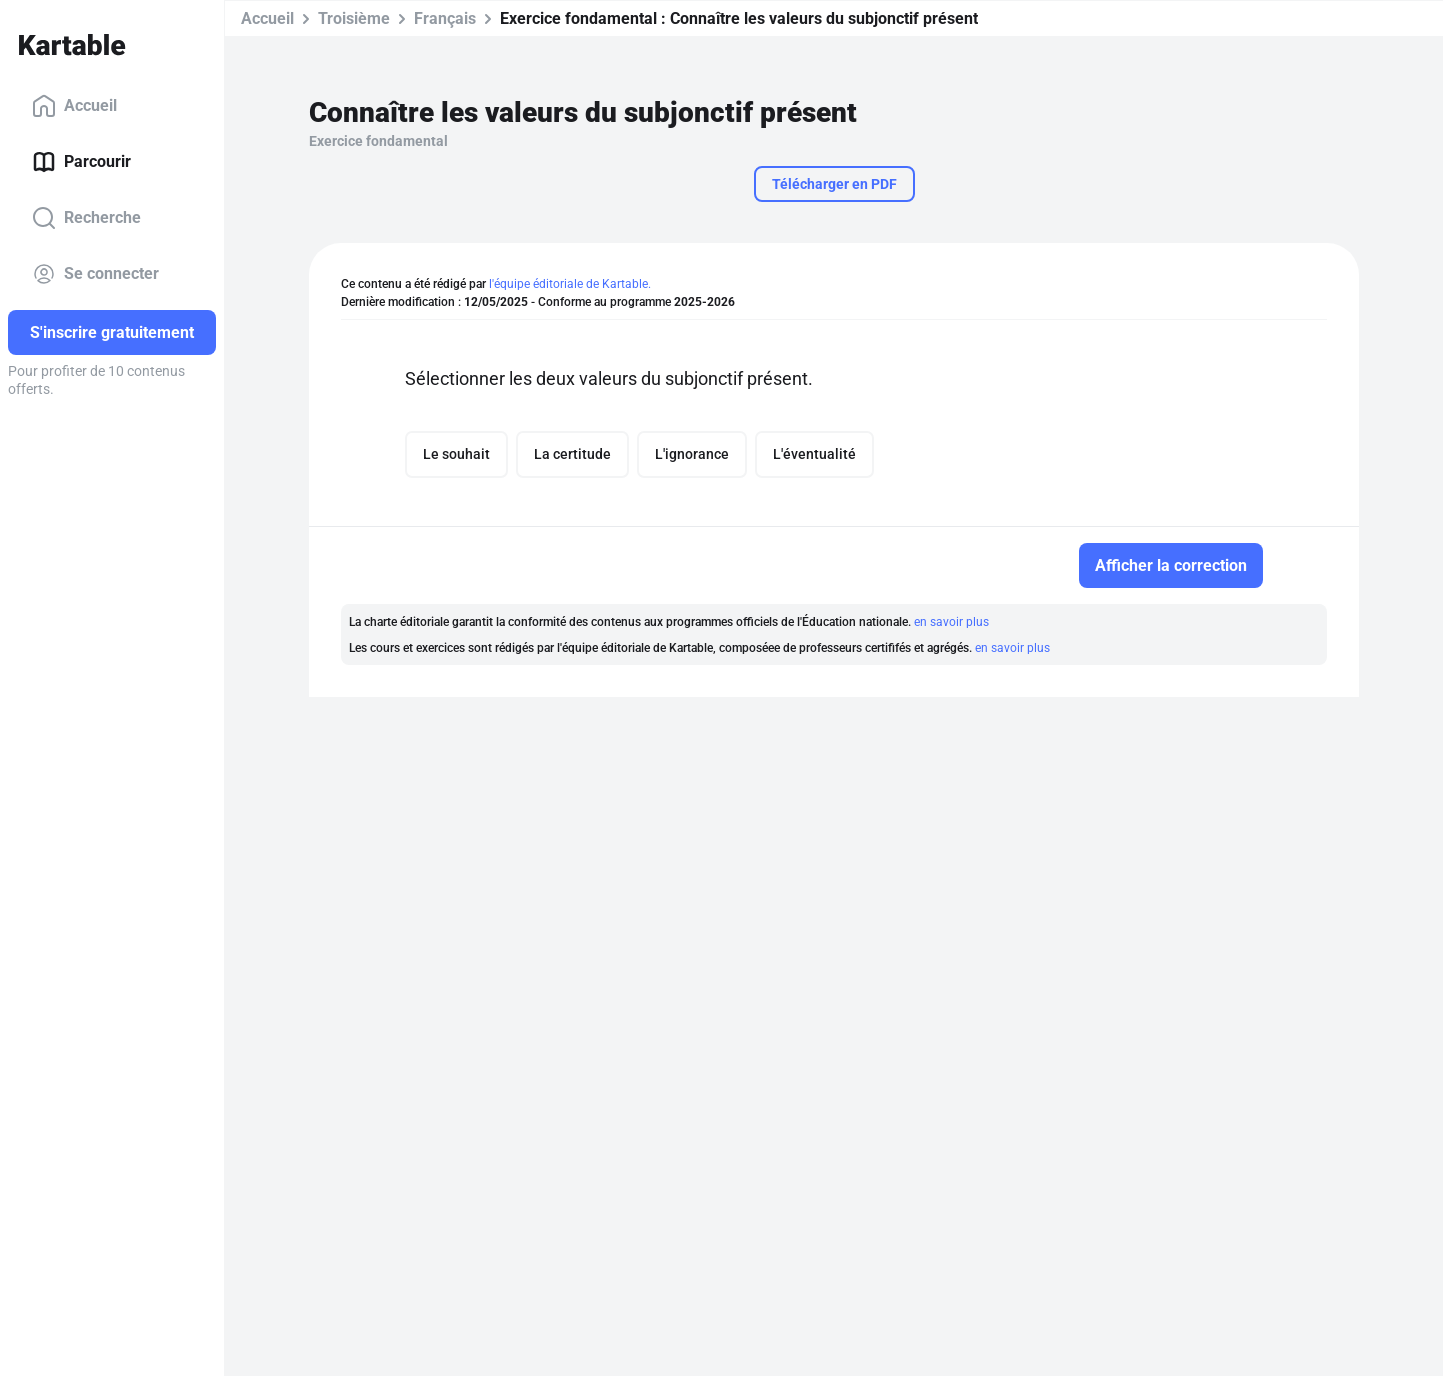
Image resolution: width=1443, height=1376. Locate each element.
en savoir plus (951, 622)
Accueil (74, 106)
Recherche (86, 218)
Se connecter (95, 274)
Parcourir (81, 162)
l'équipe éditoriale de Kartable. (570, 284)
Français (445, 18)
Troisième (354, 18)
